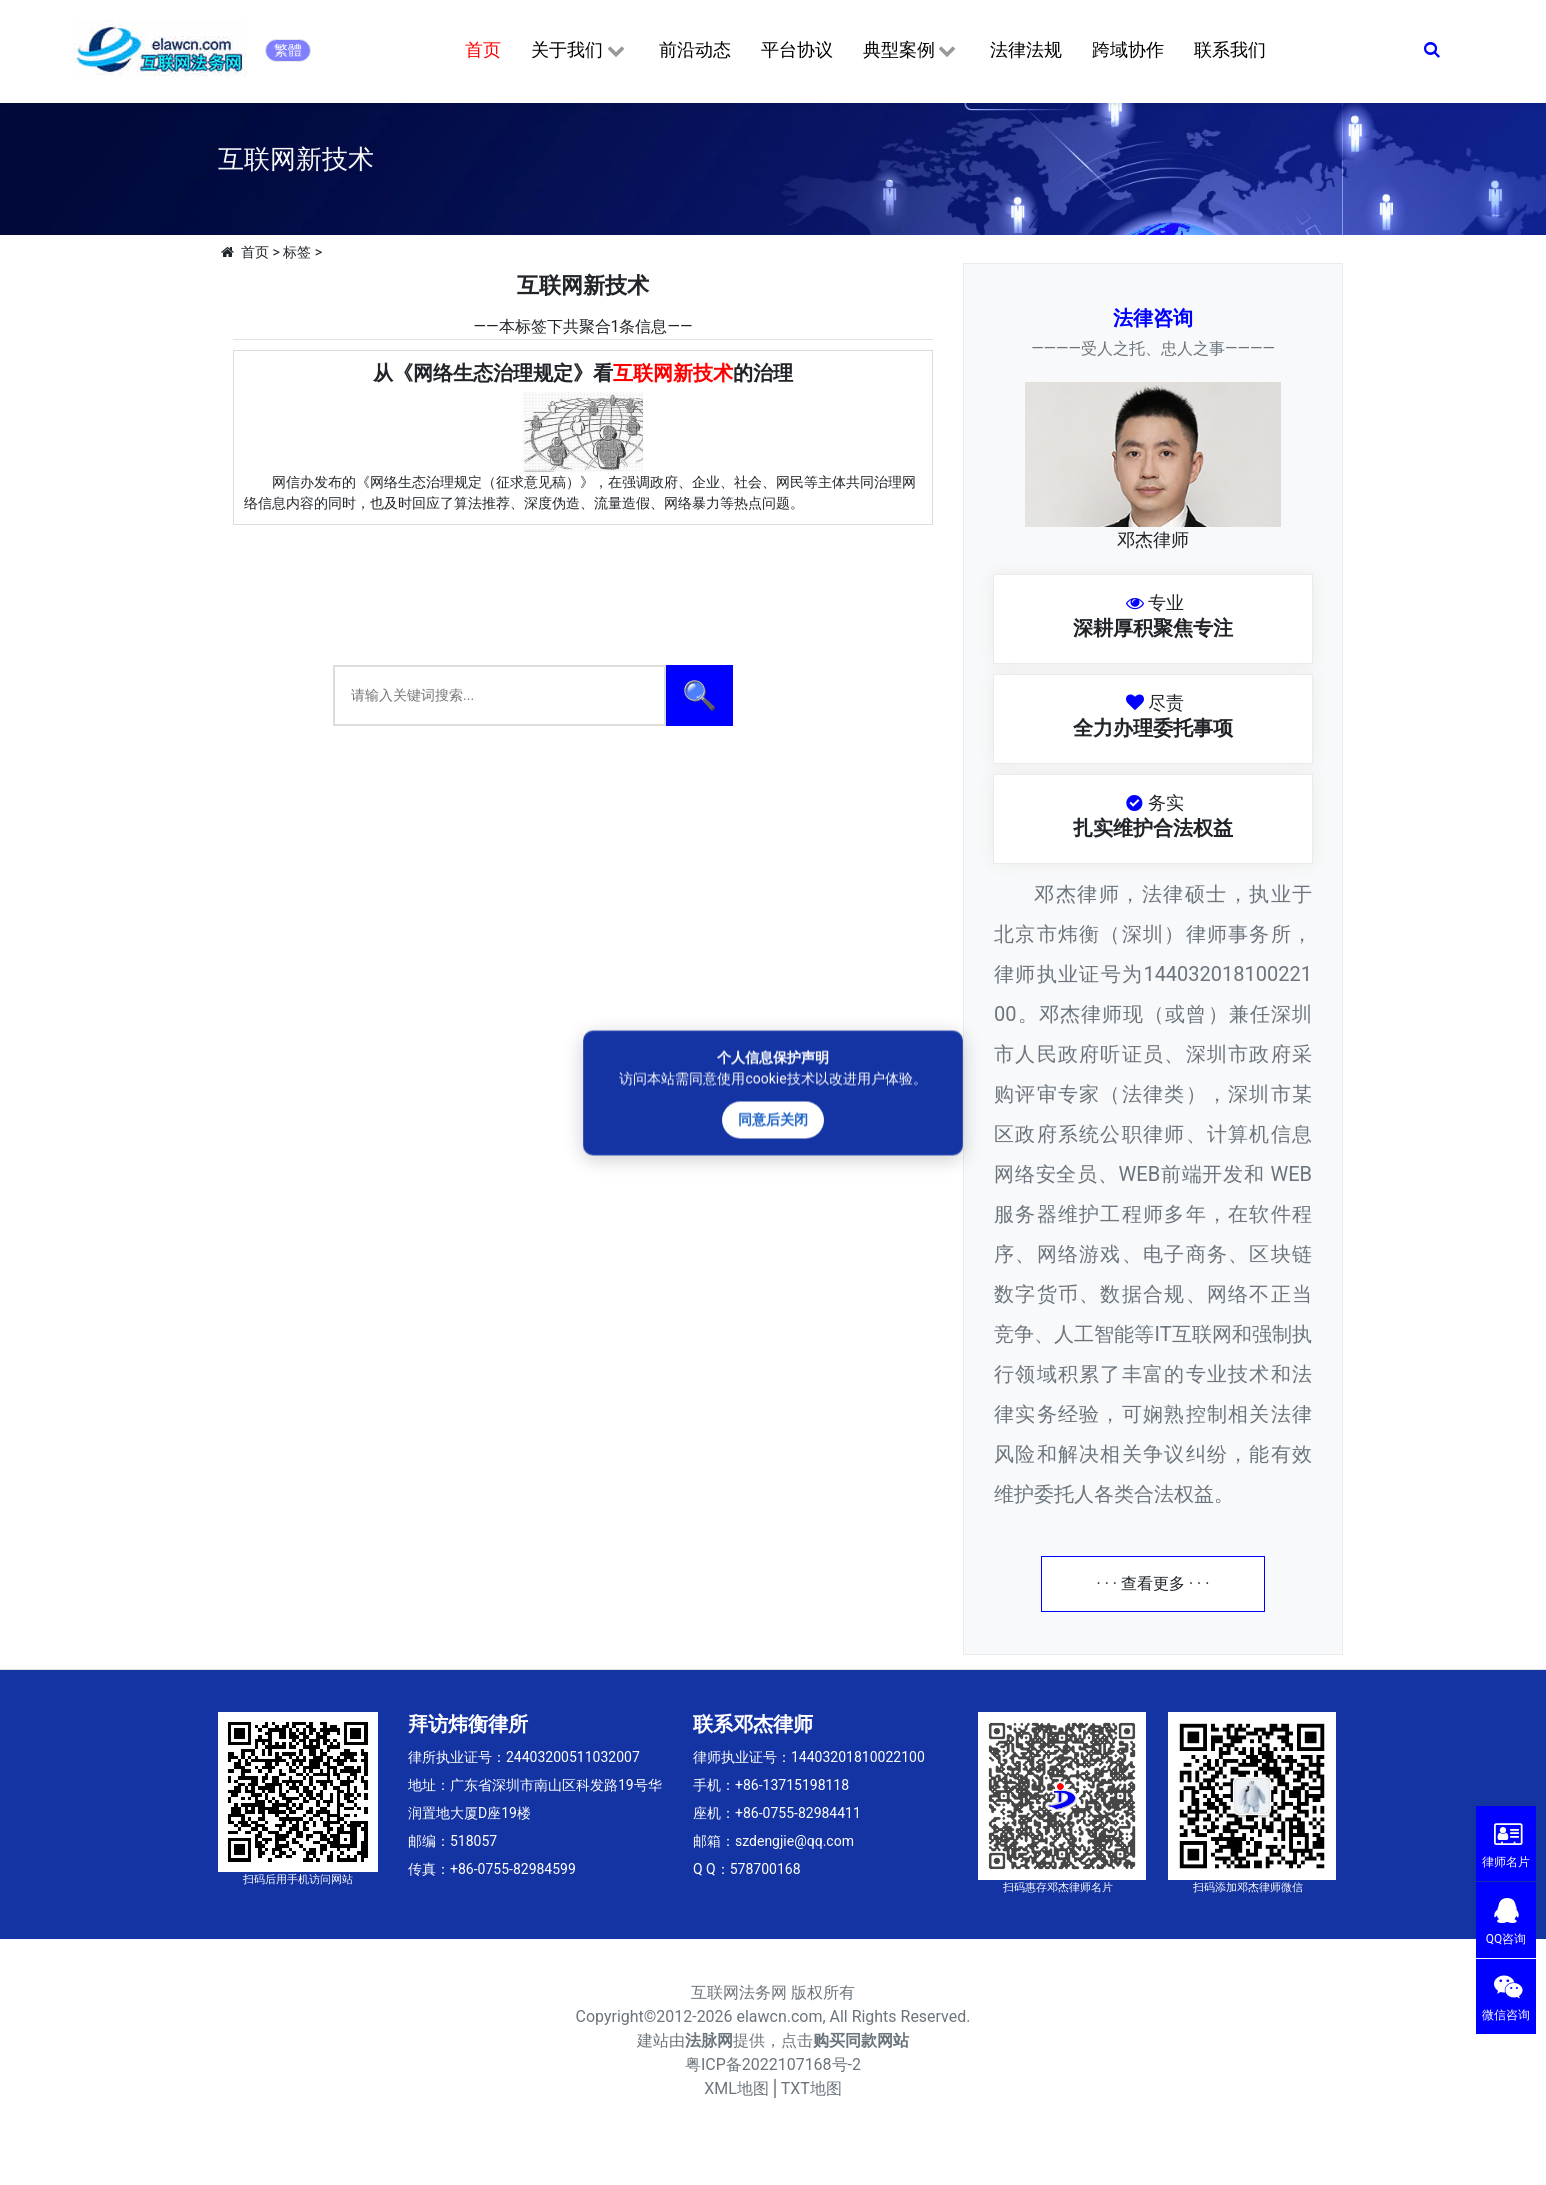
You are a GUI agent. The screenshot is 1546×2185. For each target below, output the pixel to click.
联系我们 (1230, 49)
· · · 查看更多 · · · (1153, 1583)
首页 (483, 49)
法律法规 (1026, 49)
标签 (297, 252)
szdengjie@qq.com (794, 1841)
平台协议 (797, 49)
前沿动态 (695, 49)
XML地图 (736, 2088)
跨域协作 (1128, 49)
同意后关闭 (773, 1119)
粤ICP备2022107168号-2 (773, 2064)
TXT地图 (811, 2088)
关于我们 (579, 51)
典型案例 (911, 51)
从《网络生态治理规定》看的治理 (583, 373)
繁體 (288, 50)
